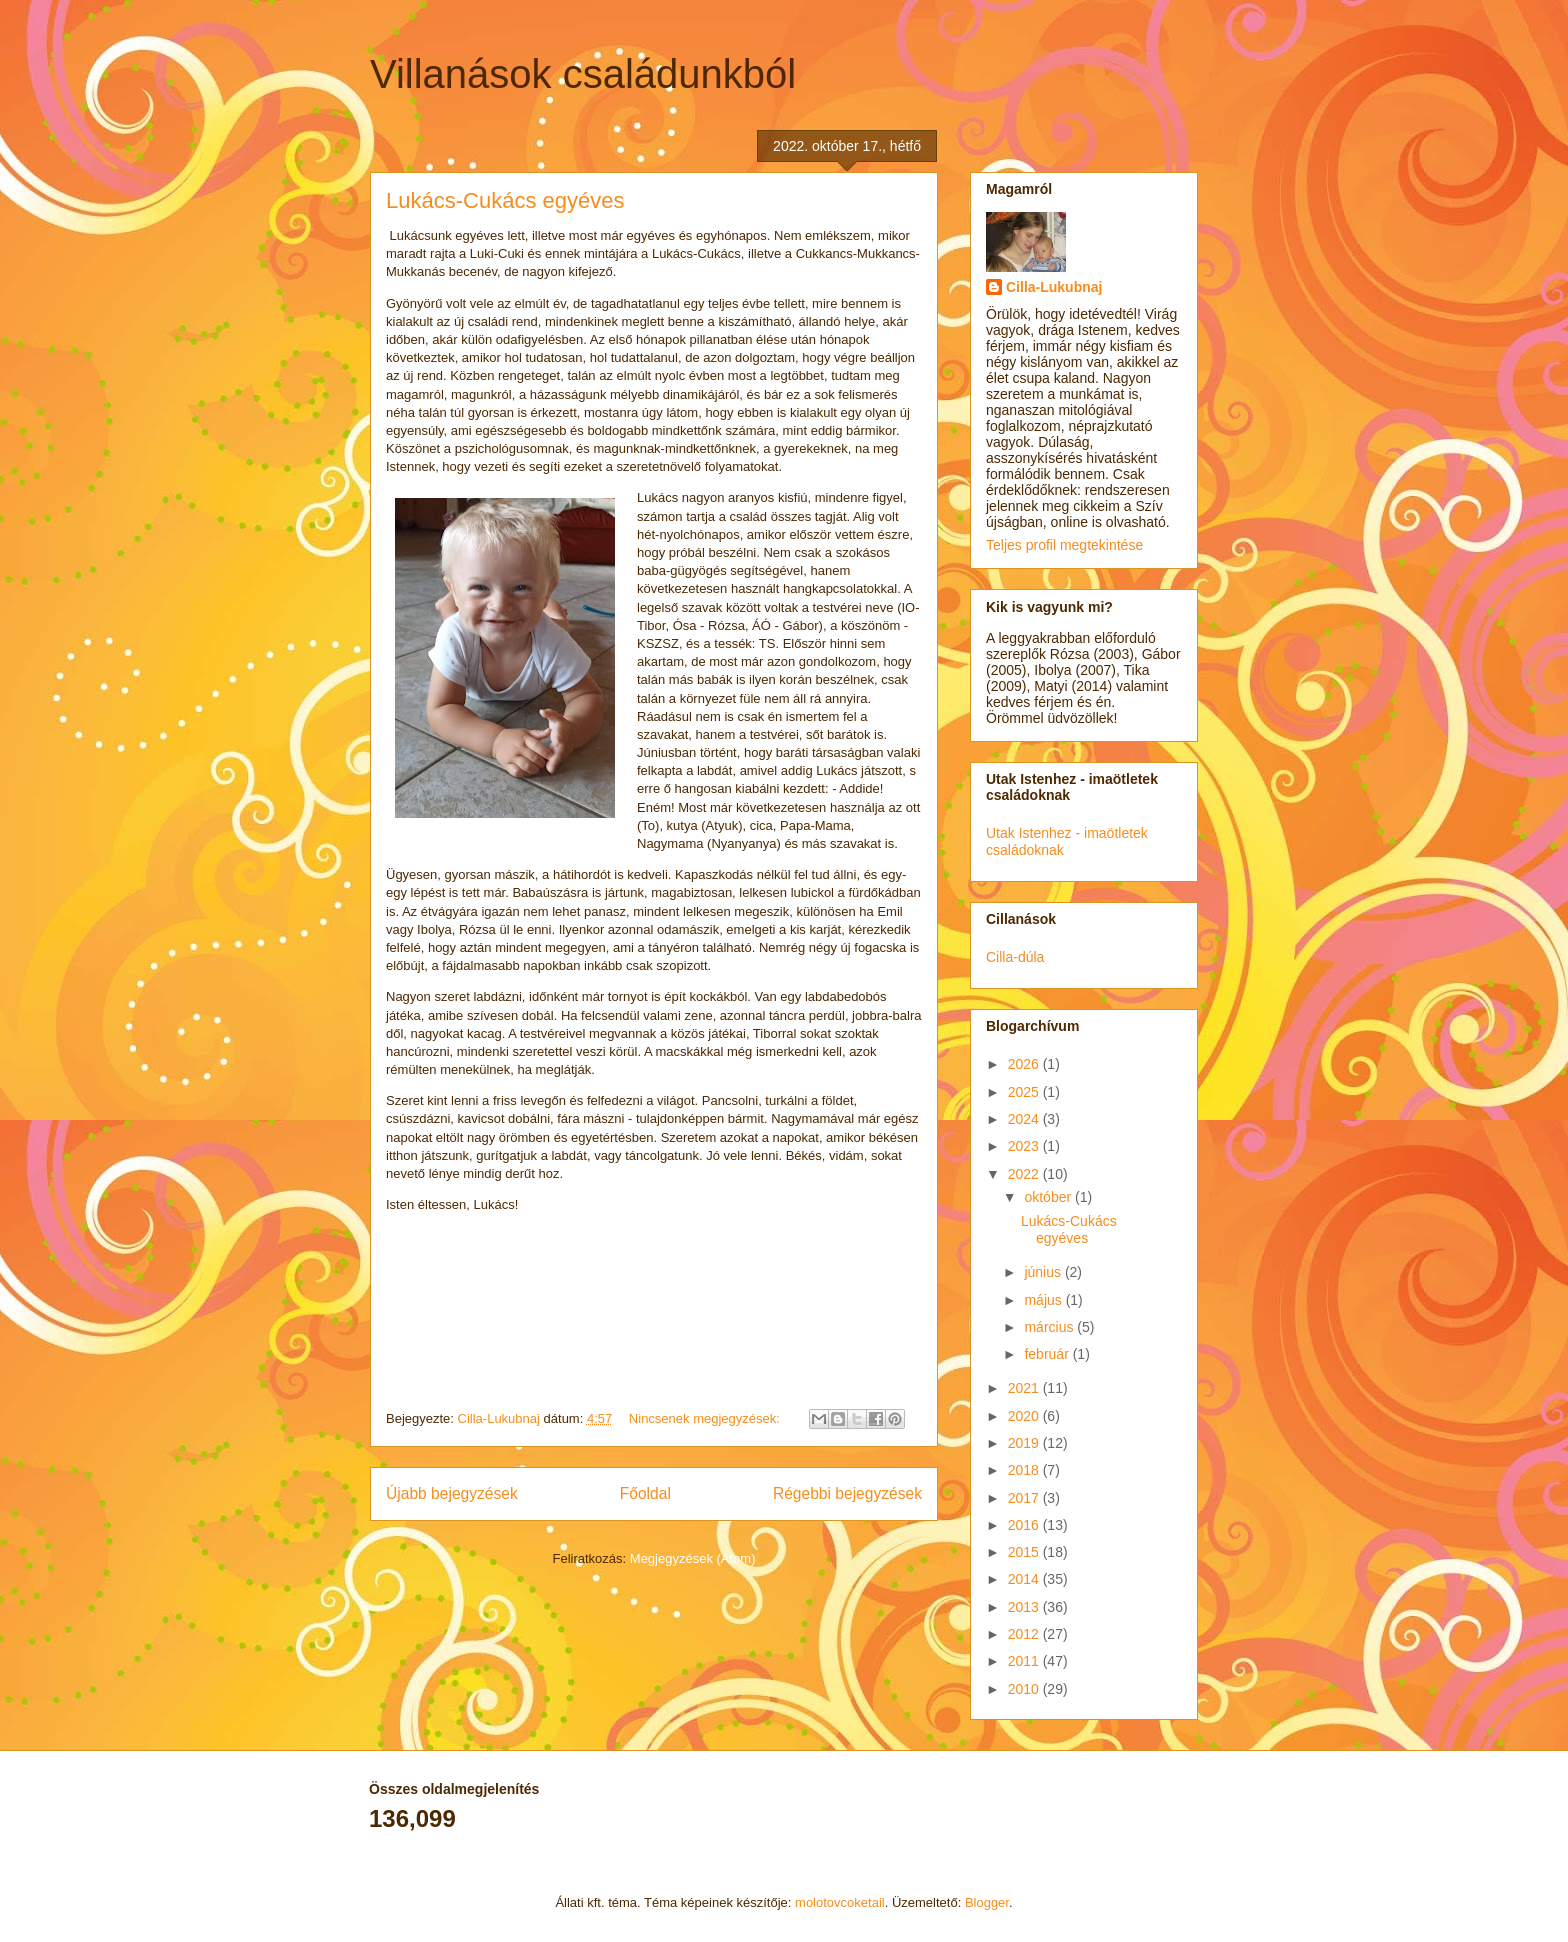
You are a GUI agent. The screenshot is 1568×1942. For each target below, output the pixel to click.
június (1044, 1272)
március (1050, 1327)
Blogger (987, 1902)
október (1049, 1197)
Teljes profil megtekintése (1064, 545)
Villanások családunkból (583, 74)
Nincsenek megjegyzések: (706, 1418)
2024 (1025, 1119)
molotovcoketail (840, 1902)
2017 (1025, 1498)
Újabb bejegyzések (452, 1493)
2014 (1025, 1579)
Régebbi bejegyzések (847, 1493)
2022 (1025, 1174)
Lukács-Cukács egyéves (505, 200)
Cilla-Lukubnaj (1054, 287)
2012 (1025, 1634)
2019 (1025, 1443)
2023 (1025, 1146)
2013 (1025, 1607)
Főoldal (645, 1493)
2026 (1025, 1064)
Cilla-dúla (1015, 957)
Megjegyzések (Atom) (693, 1558)
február (1048, 1354)
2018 (1025, 1470)
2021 (1025, 1388)
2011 (1025, 1661)
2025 (1025, 1092)
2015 (1025, 1552)
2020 (1025, 1416)
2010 (1025, 1689)
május (1044, 1300)
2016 (1025, 1525)
